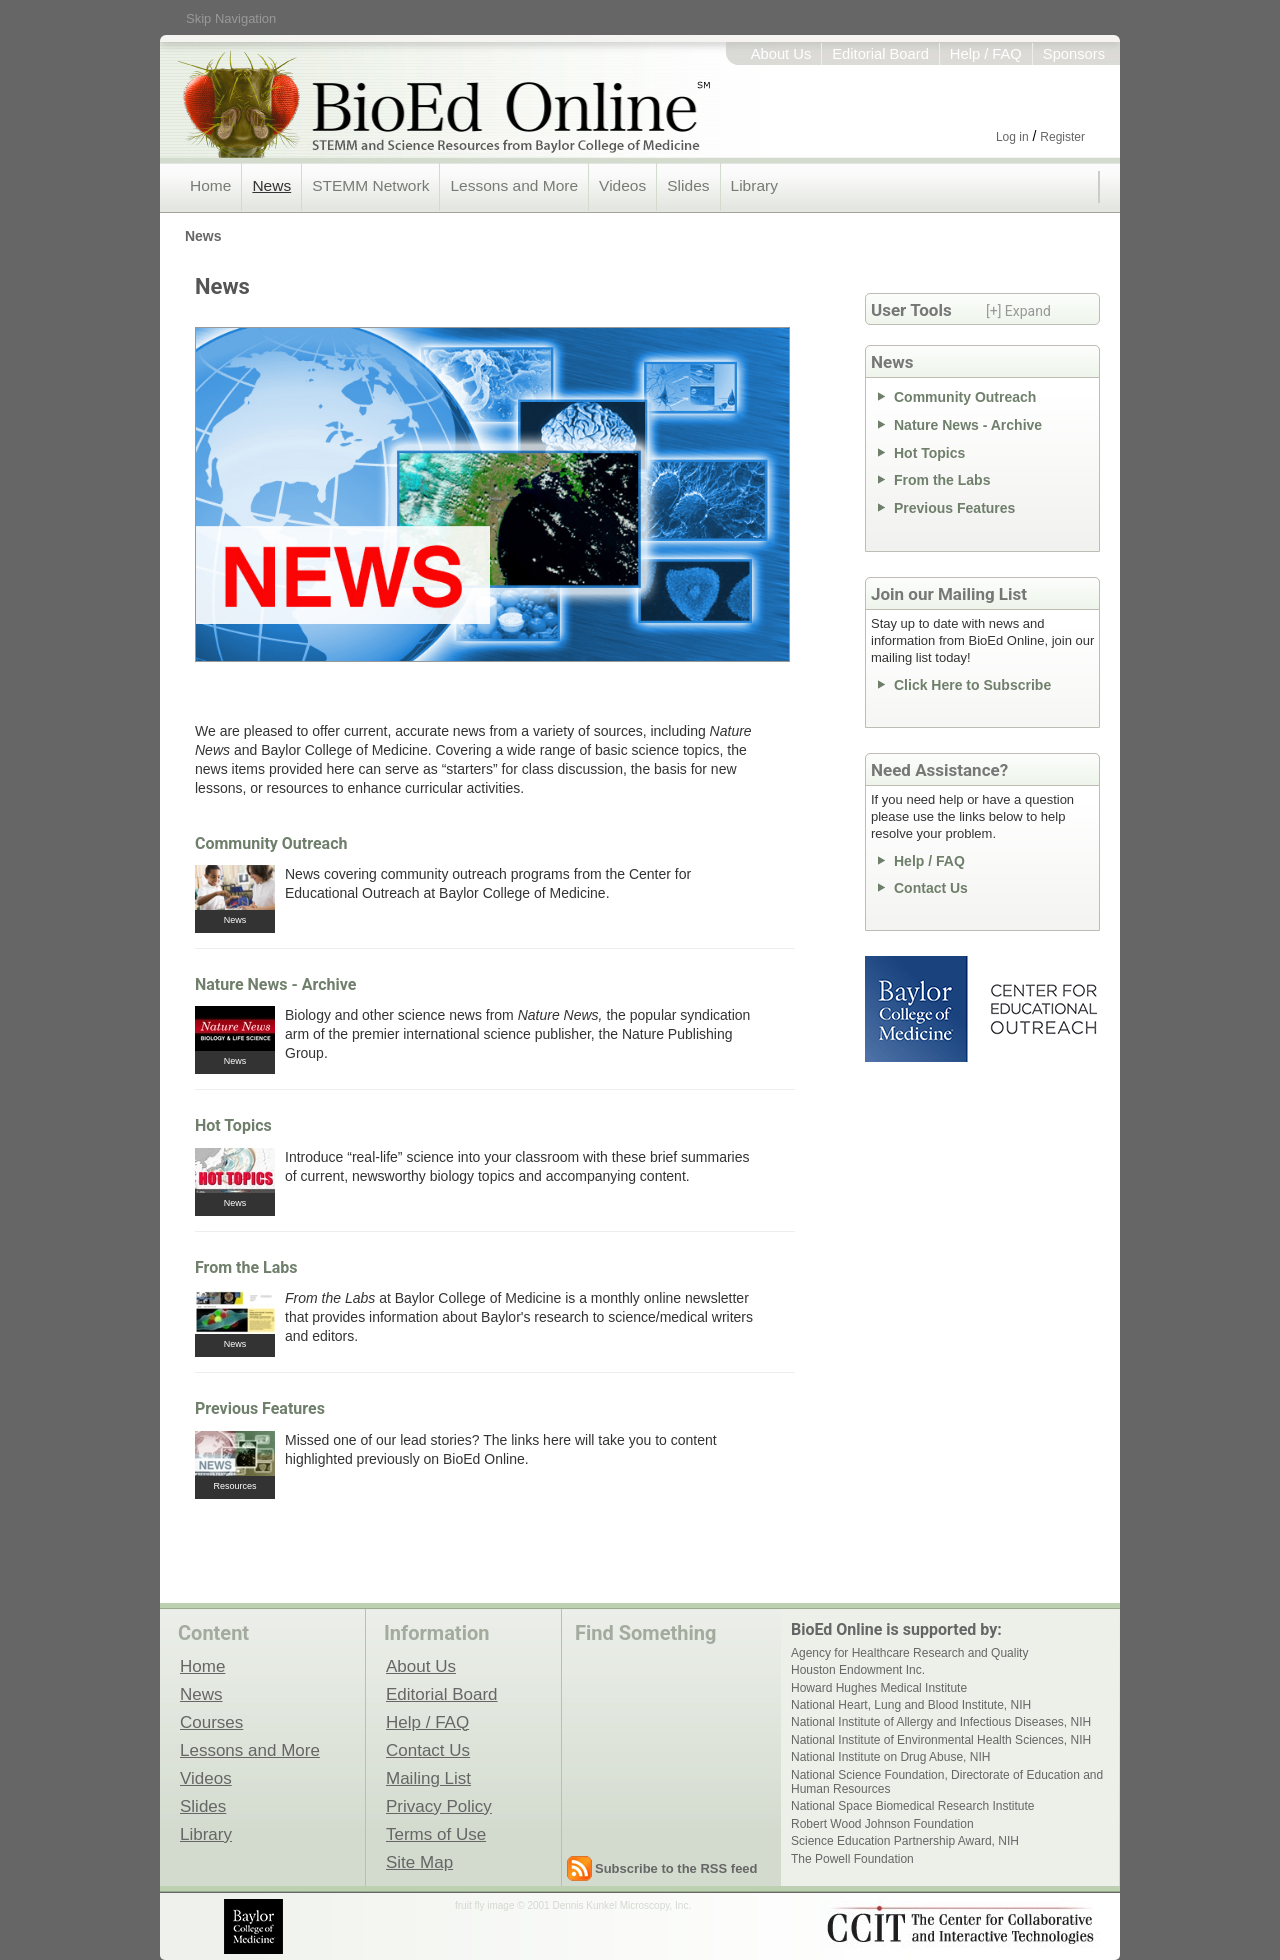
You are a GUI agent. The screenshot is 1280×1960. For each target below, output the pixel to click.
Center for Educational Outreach (1042, 1009)
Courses (211, 1722)
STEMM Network (370, 185)
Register (1062, 137)
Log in (1012, 137)
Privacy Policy (439, 1806)
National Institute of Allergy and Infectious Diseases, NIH (941, 1722)
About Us (781, 54)
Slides (688, 185)
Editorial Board (880, 54)
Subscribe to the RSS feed (676, 1868)
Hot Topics (233, 1125)
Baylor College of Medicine (918, 1009)
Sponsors (1074, 54)
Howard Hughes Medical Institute (879, 1688)
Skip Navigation (231, 18)
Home (210, 185)
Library (754, 185)
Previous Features (260, 1408)
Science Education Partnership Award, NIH (905, 1841)
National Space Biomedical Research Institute (912, 1806)
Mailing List (428, 1778)
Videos (622, 185)
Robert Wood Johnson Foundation (882, 1824)
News (271, 185)
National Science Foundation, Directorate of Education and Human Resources (947, 1782)
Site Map (419, 1862)
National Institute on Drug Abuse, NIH (890, 1757)
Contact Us (931, 888)
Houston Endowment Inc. (858, 1670)
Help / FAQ (986, 54)
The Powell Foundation (852, 1859)
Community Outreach (271, 843)
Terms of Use (436, 1834)
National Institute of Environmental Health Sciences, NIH (941, 1740)
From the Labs (246, 1267)
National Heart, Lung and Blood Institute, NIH (911, 1705)
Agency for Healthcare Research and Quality (909, 1653)
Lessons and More (514, 185)
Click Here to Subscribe (972, 685)
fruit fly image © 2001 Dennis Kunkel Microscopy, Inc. (573, 1905)
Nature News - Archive (275, 984)
